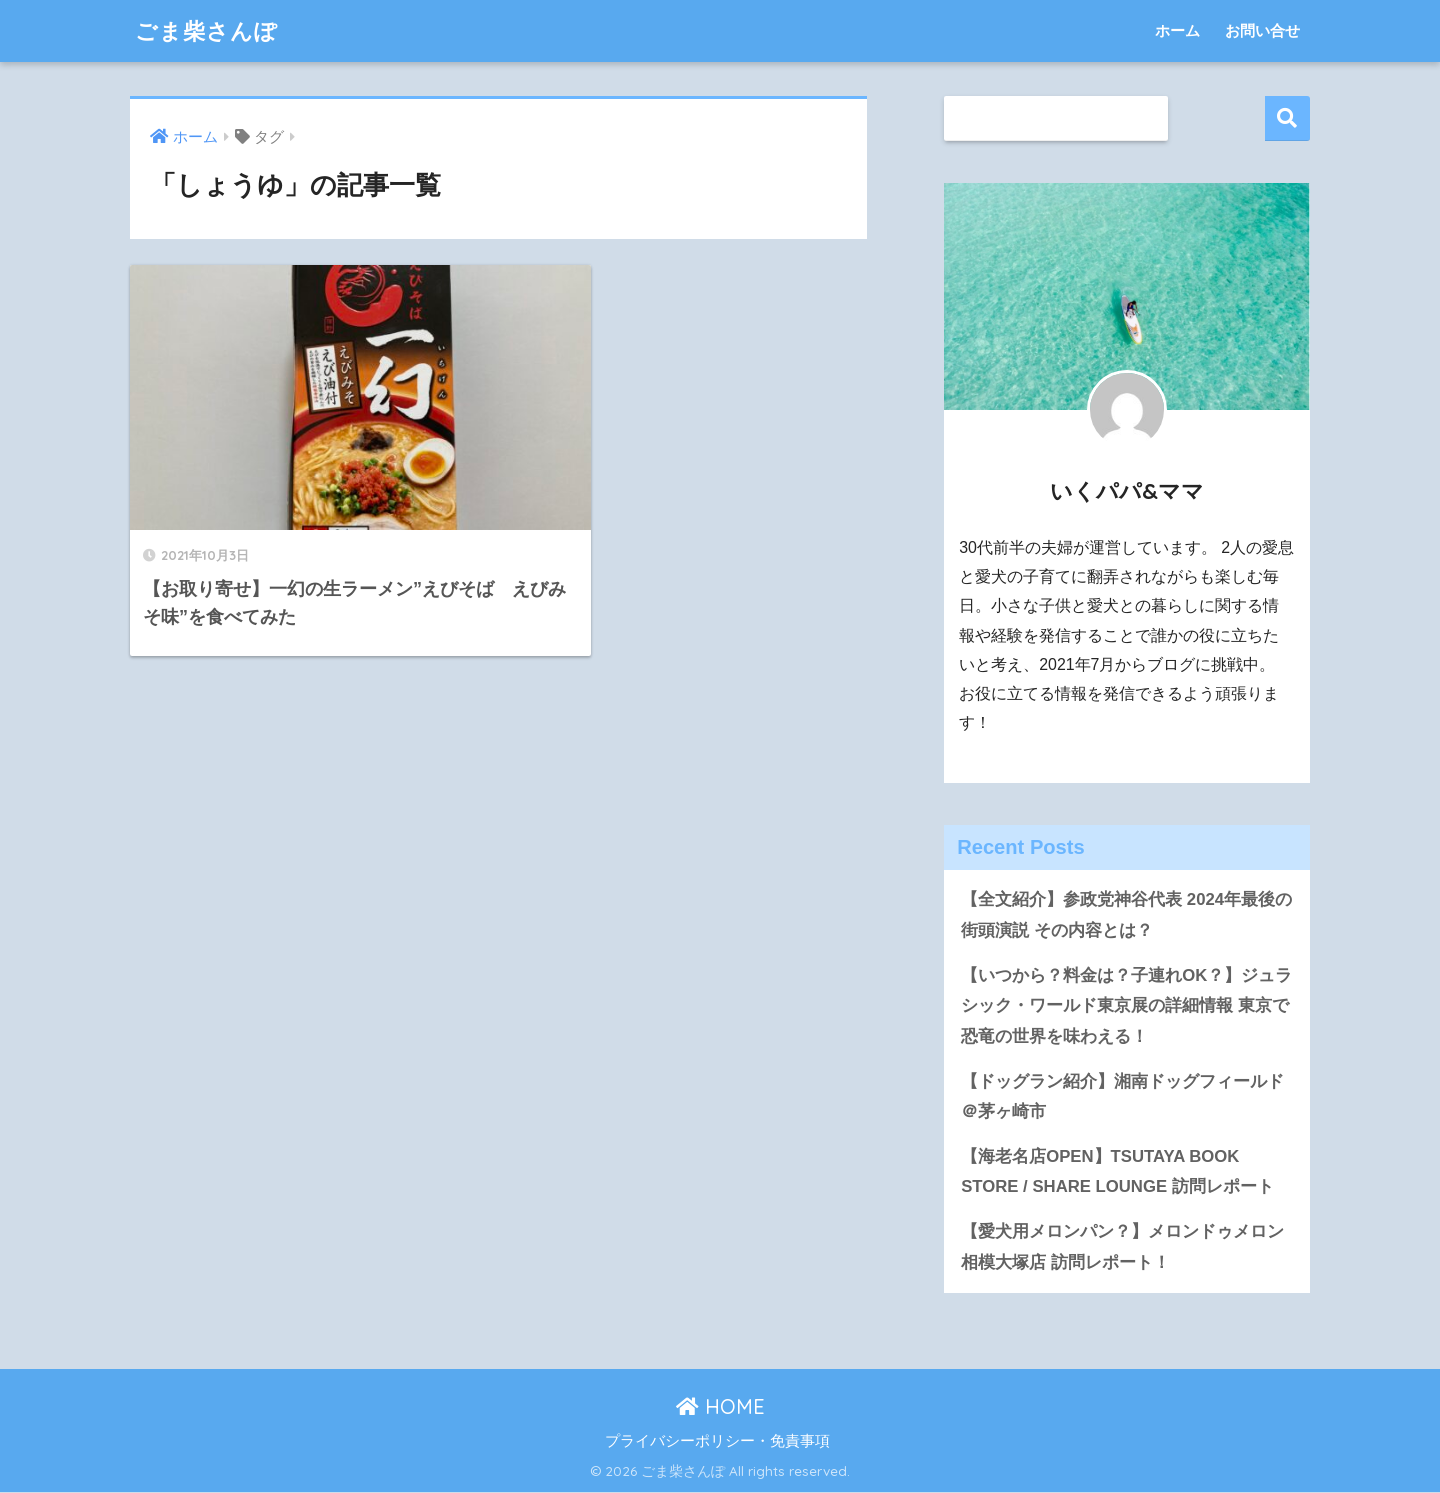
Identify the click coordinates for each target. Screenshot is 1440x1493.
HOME (720, 1407)
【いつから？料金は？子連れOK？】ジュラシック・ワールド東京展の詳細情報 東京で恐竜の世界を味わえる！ (1126, 1006)
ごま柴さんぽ (209, 30)
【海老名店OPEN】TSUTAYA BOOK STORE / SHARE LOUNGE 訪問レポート (1117, 1172)
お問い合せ (1262, 30)
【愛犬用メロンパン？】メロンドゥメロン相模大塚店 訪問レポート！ (1122, 1248)
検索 (1287, 118)
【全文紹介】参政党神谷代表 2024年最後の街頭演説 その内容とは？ (1126, 915)
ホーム (1177, 30)
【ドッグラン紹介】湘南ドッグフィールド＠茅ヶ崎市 (1122, 1097)
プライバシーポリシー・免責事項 (717, 1442)
